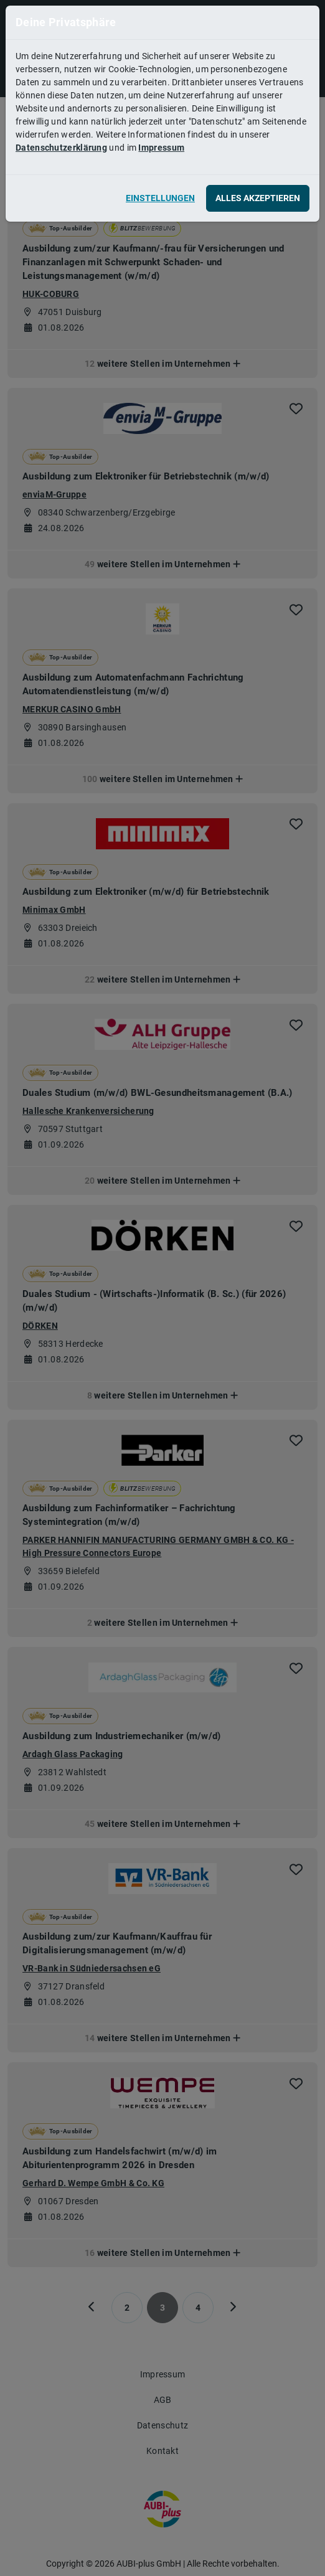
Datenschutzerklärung (61, 148)
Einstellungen (160, 198)
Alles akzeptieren (257, 198)
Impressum (161, 148)
